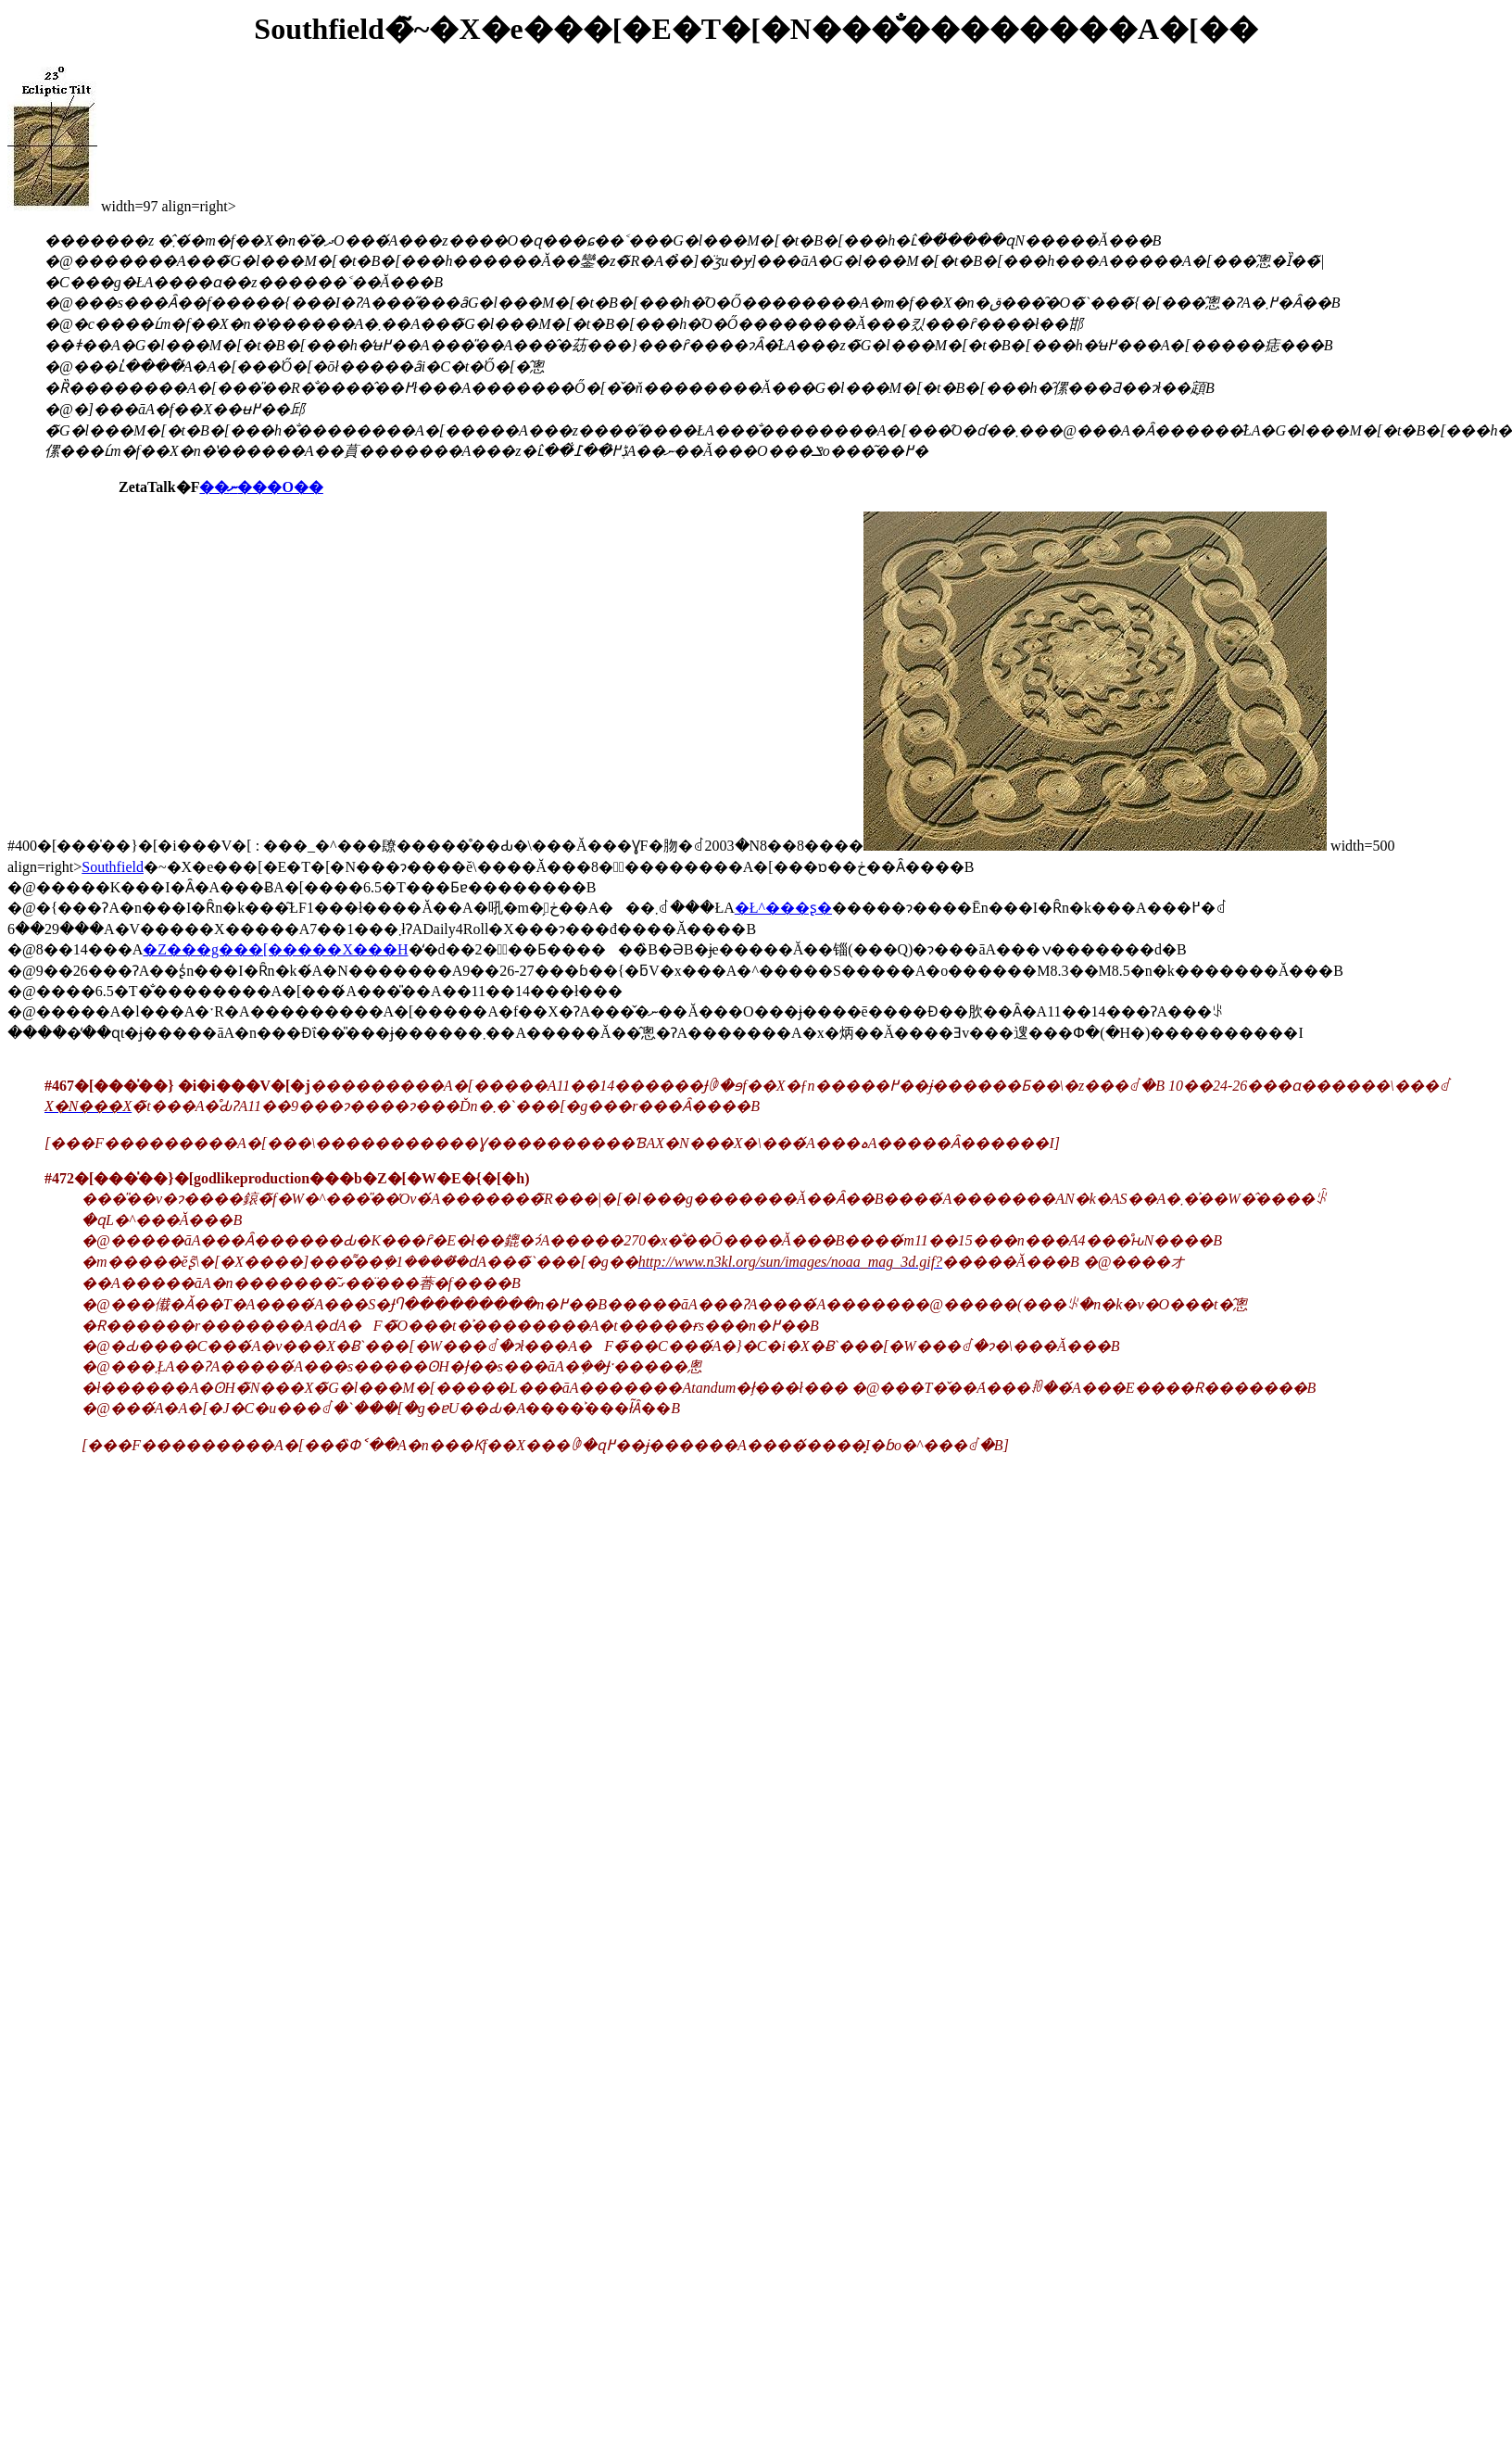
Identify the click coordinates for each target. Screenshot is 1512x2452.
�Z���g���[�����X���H (275, 949)
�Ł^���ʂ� (783, 908)
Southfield (113, 867)
